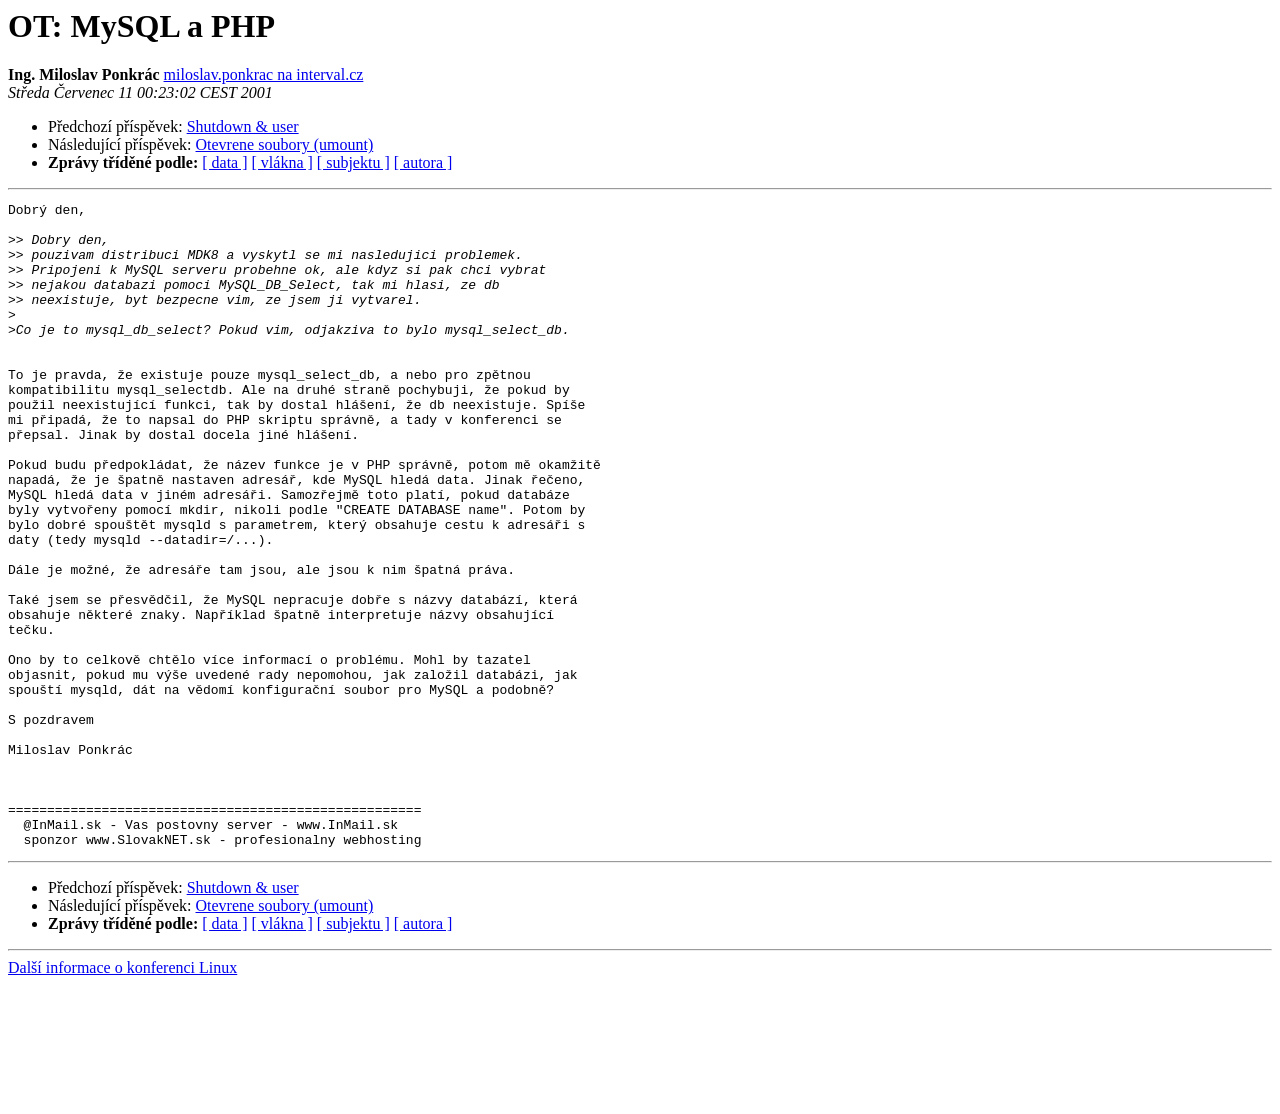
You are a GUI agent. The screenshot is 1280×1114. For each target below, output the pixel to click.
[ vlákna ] (282, 162)
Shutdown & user (243, 126)
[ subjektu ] (353, 162)
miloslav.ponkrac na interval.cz (264, 74)
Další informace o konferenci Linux (122, 1096)
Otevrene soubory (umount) (285, 144)
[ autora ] (423, 162)
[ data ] (224, 162)
